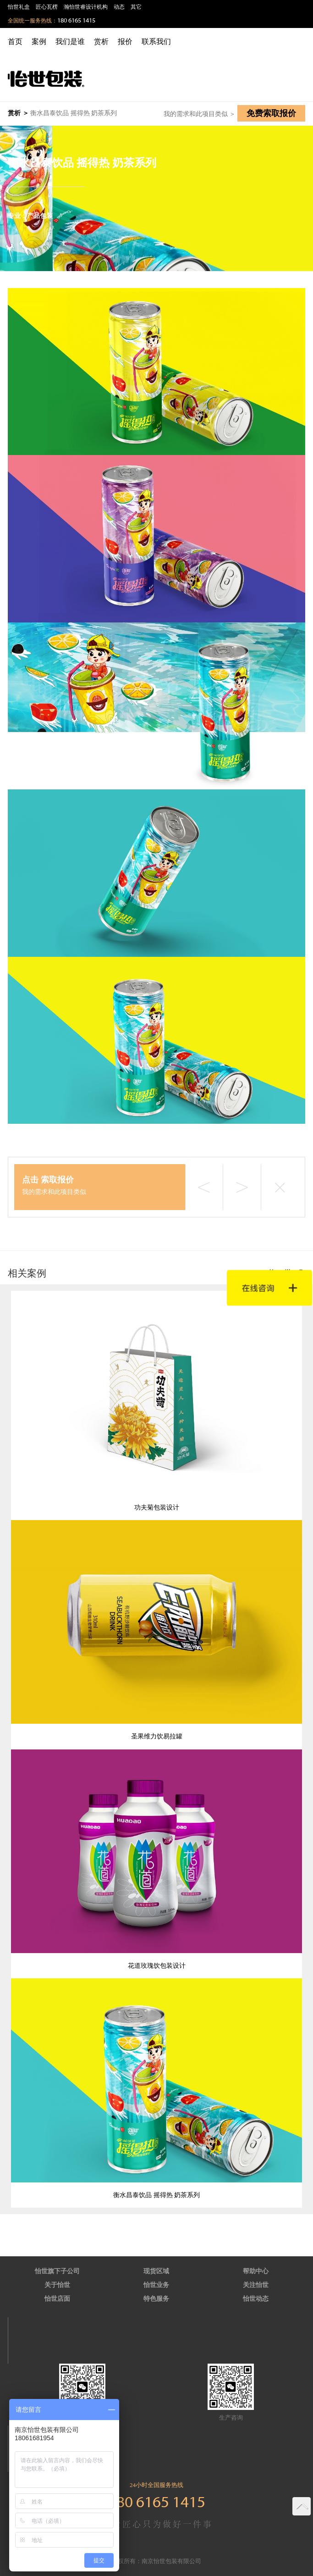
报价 (125, 41)
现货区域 (156, 2271)
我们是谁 (70, 41)
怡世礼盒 (19, 7)
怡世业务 (156, 2285)
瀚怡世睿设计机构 (86, 7)
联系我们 (156, 41)
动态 (119, 7)
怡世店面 (57, 2298)
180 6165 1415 (76, 20)
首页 (15, 41)
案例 (39, 41)
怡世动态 (256, 2298)
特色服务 (156, 2298)
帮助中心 (256, 2271)
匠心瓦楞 (47, 7)
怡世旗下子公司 (57, 2271)
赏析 (101, 41)
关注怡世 (256, 2285)
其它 (136, 7)
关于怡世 (57, 2285)
